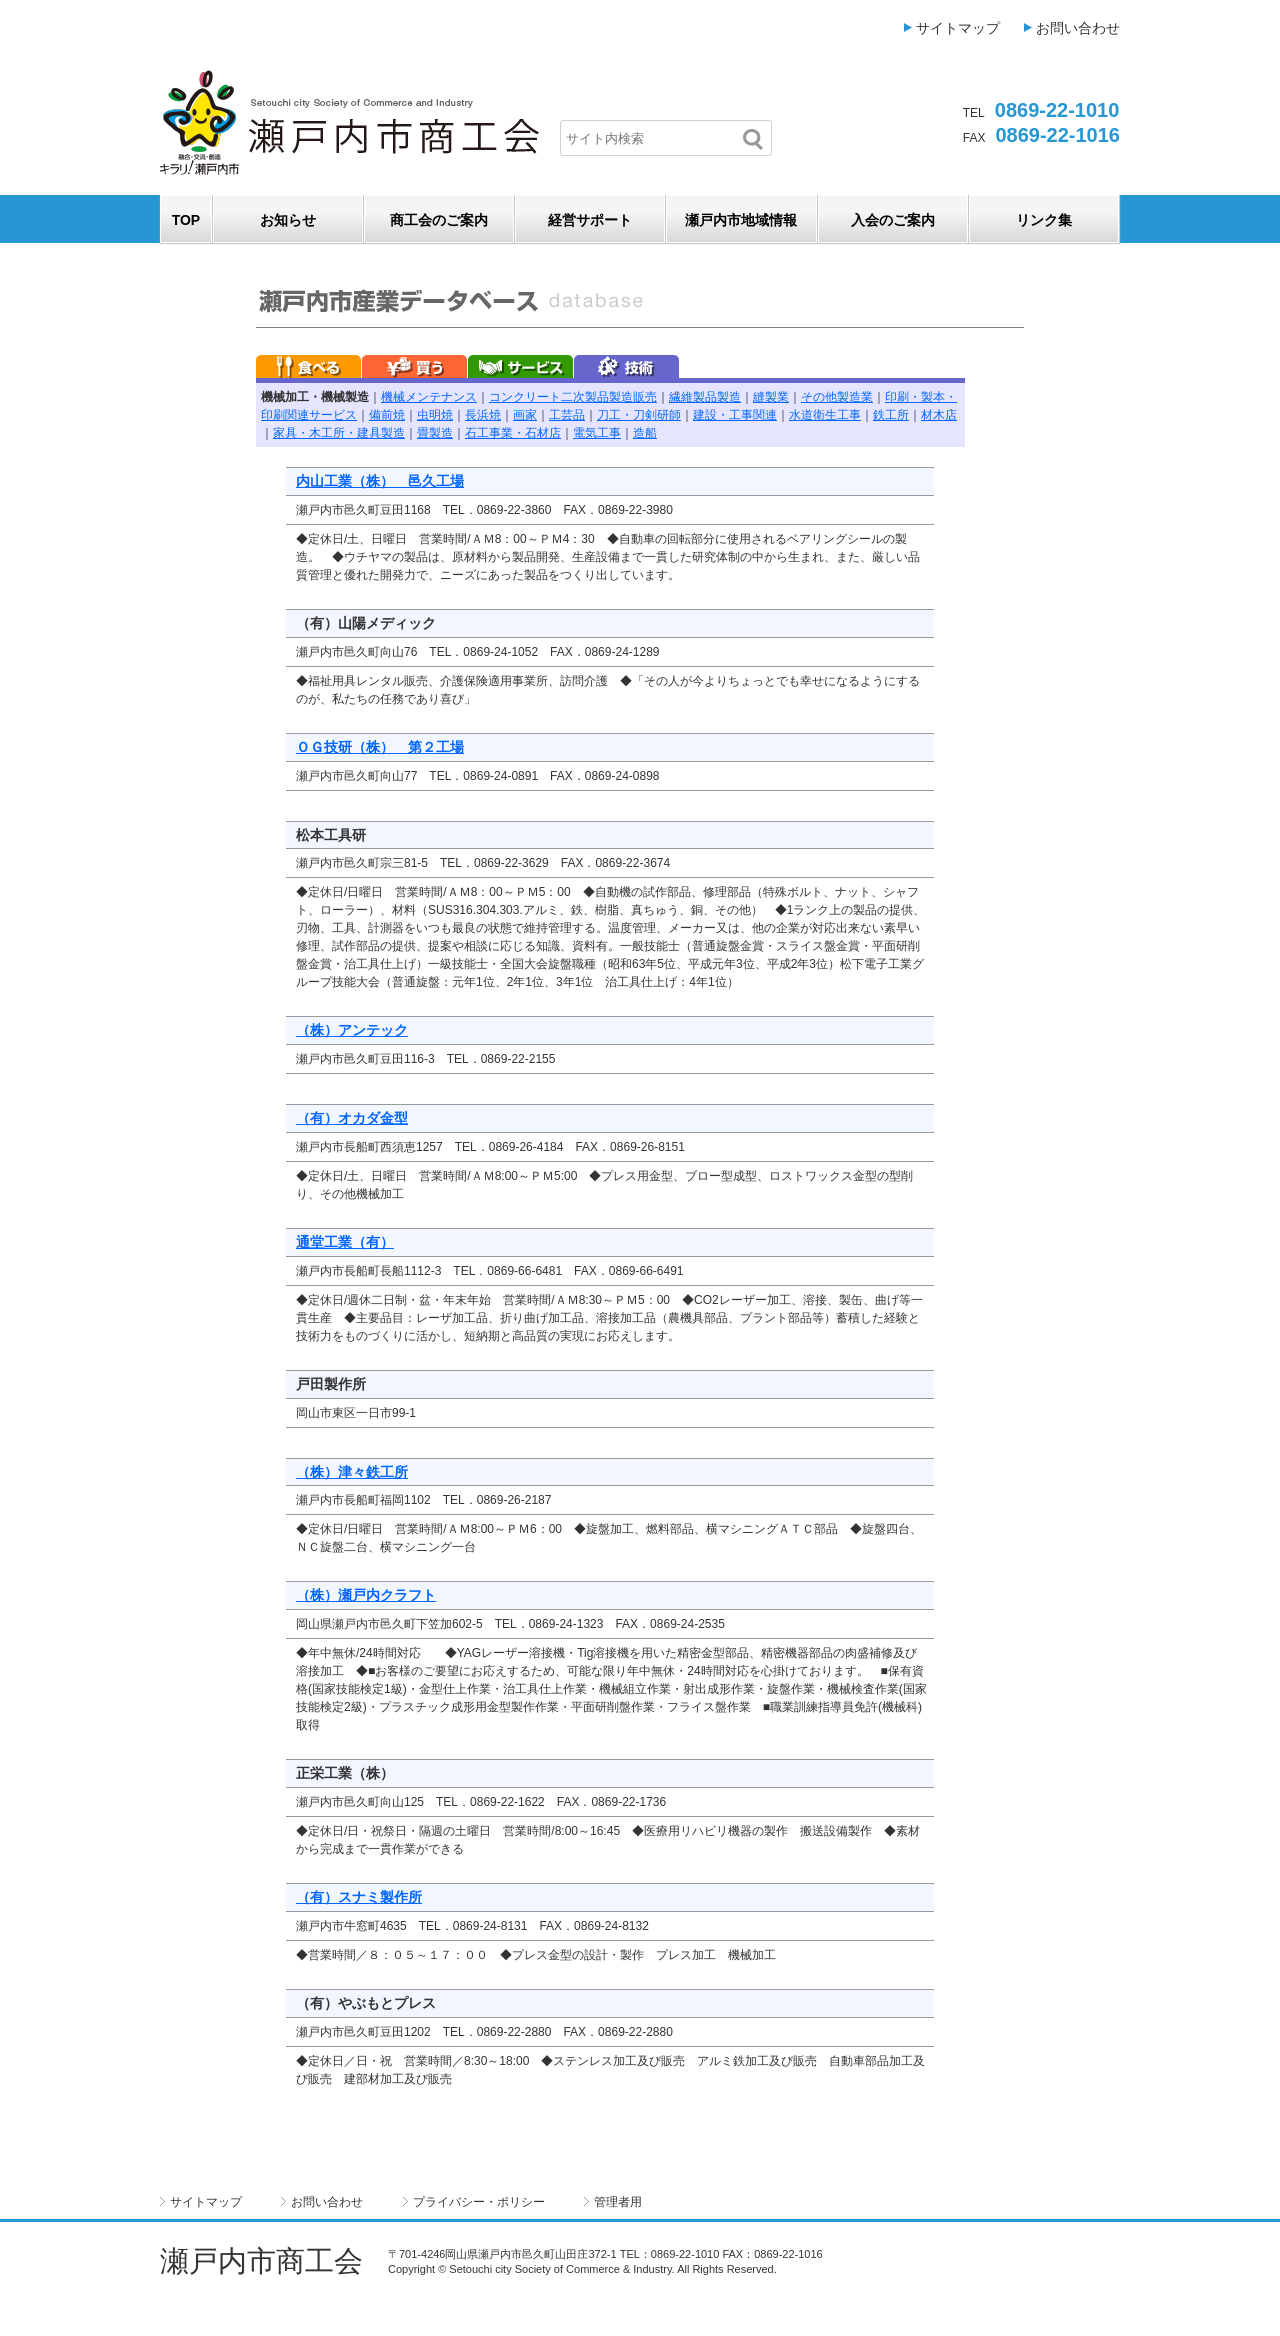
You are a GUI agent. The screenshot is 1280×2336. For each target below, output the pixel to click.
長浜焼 (483, 415)
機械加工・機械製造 (315, 397)
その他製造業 (837, 397)
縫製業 (771, 397)
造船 (645, 433)
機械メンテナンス (429, 397)
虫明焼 (435, 415)
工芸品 (567, 415)
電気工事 (597, 433)
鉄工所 (891, 415)
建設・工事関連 (735, 415)
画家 (525, 415)
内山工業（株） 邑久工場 (380, 481)
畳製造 (435, 433)
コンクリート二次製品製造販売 (573, 397)
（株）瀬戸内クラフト (366, 1595)
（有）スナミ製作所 (359, 1897)
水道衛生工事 (825, 415)
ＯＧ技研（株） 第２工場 (380, 747)
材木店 (939, 415)
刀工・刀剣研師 (639, 415)
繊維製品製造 (705, 397)
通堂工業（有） (345, 1242)
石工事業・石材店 (513, 433)
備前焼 (387, 415)
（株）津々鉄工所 (352, 1472)
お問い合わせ (1078, 28)
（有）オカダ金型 (352, 1118)
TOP (186, 220)
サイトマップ (958, 28)
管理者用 (618, 2202)
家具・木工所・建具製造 (339, 433)
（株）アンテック (352, 1030)
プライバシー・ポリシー (479, 2202)
